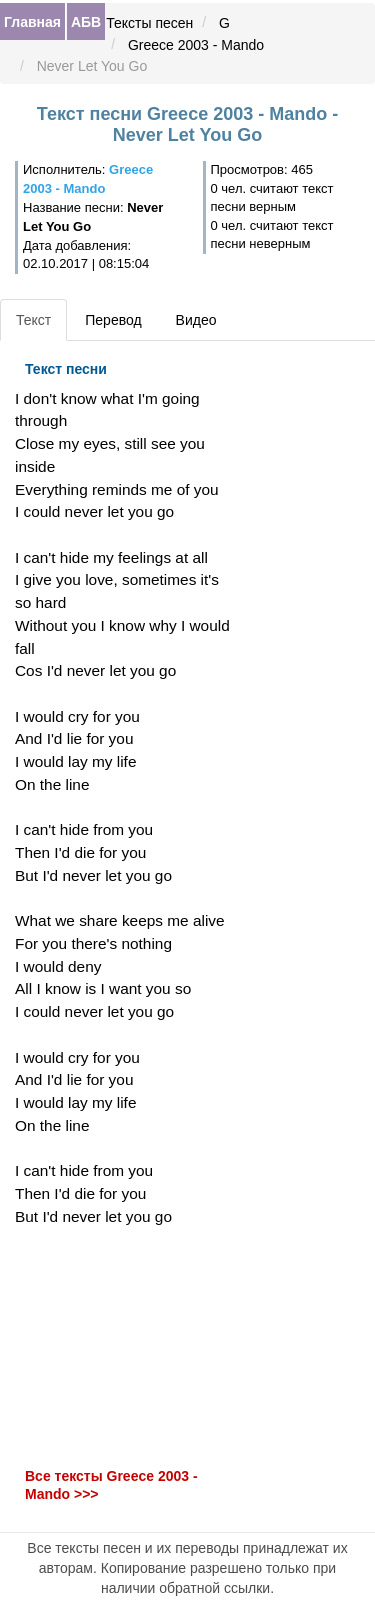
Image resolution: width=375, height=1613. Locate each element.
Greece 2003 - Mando (196, 45)
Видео (196, 320)
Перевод (113, 320)
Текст (33, 320)
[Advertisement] (125, 1347)
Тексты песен (149, 23)
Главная (32, 22)
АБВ (86, 22)
